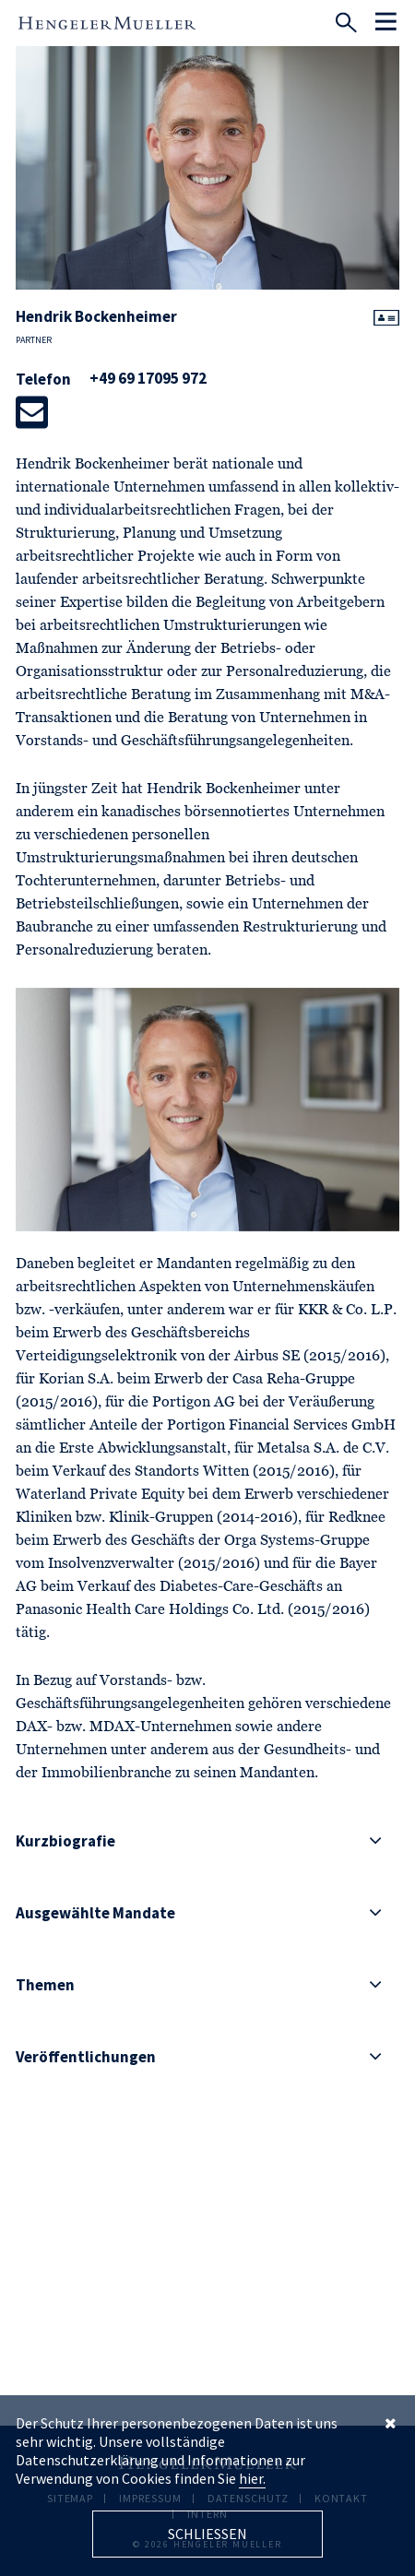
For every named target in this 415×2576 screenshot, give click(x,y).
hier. (252, 2478)
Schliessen (207, 2533)
